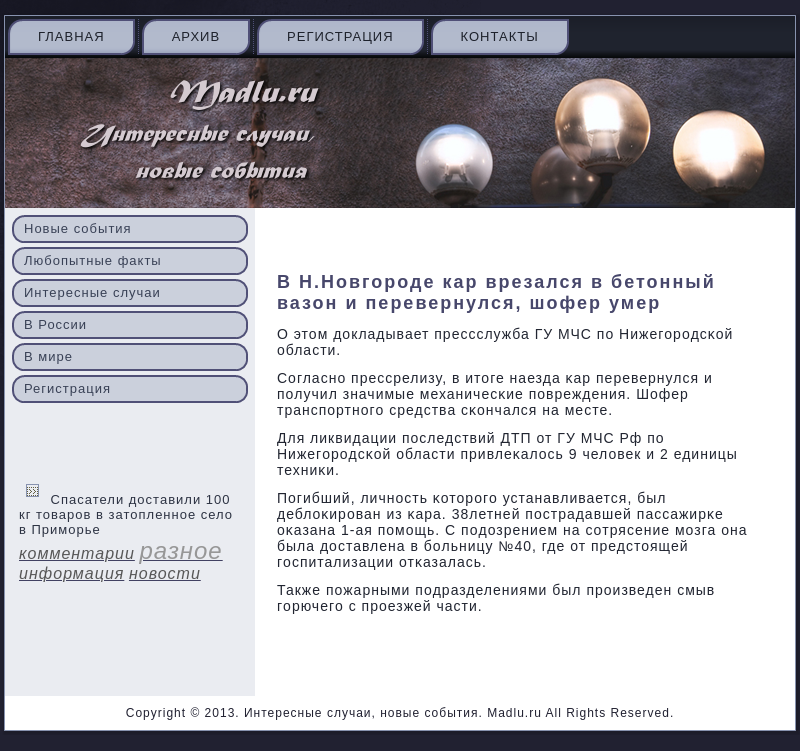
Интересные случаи (92, 292)
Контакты (500, 36)
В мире (48, 356)
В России (55, 324)
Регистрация (340, 36)
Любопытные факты (93, 260)
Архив (196, 36)
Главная (71, 36)
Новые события (78, 228)
